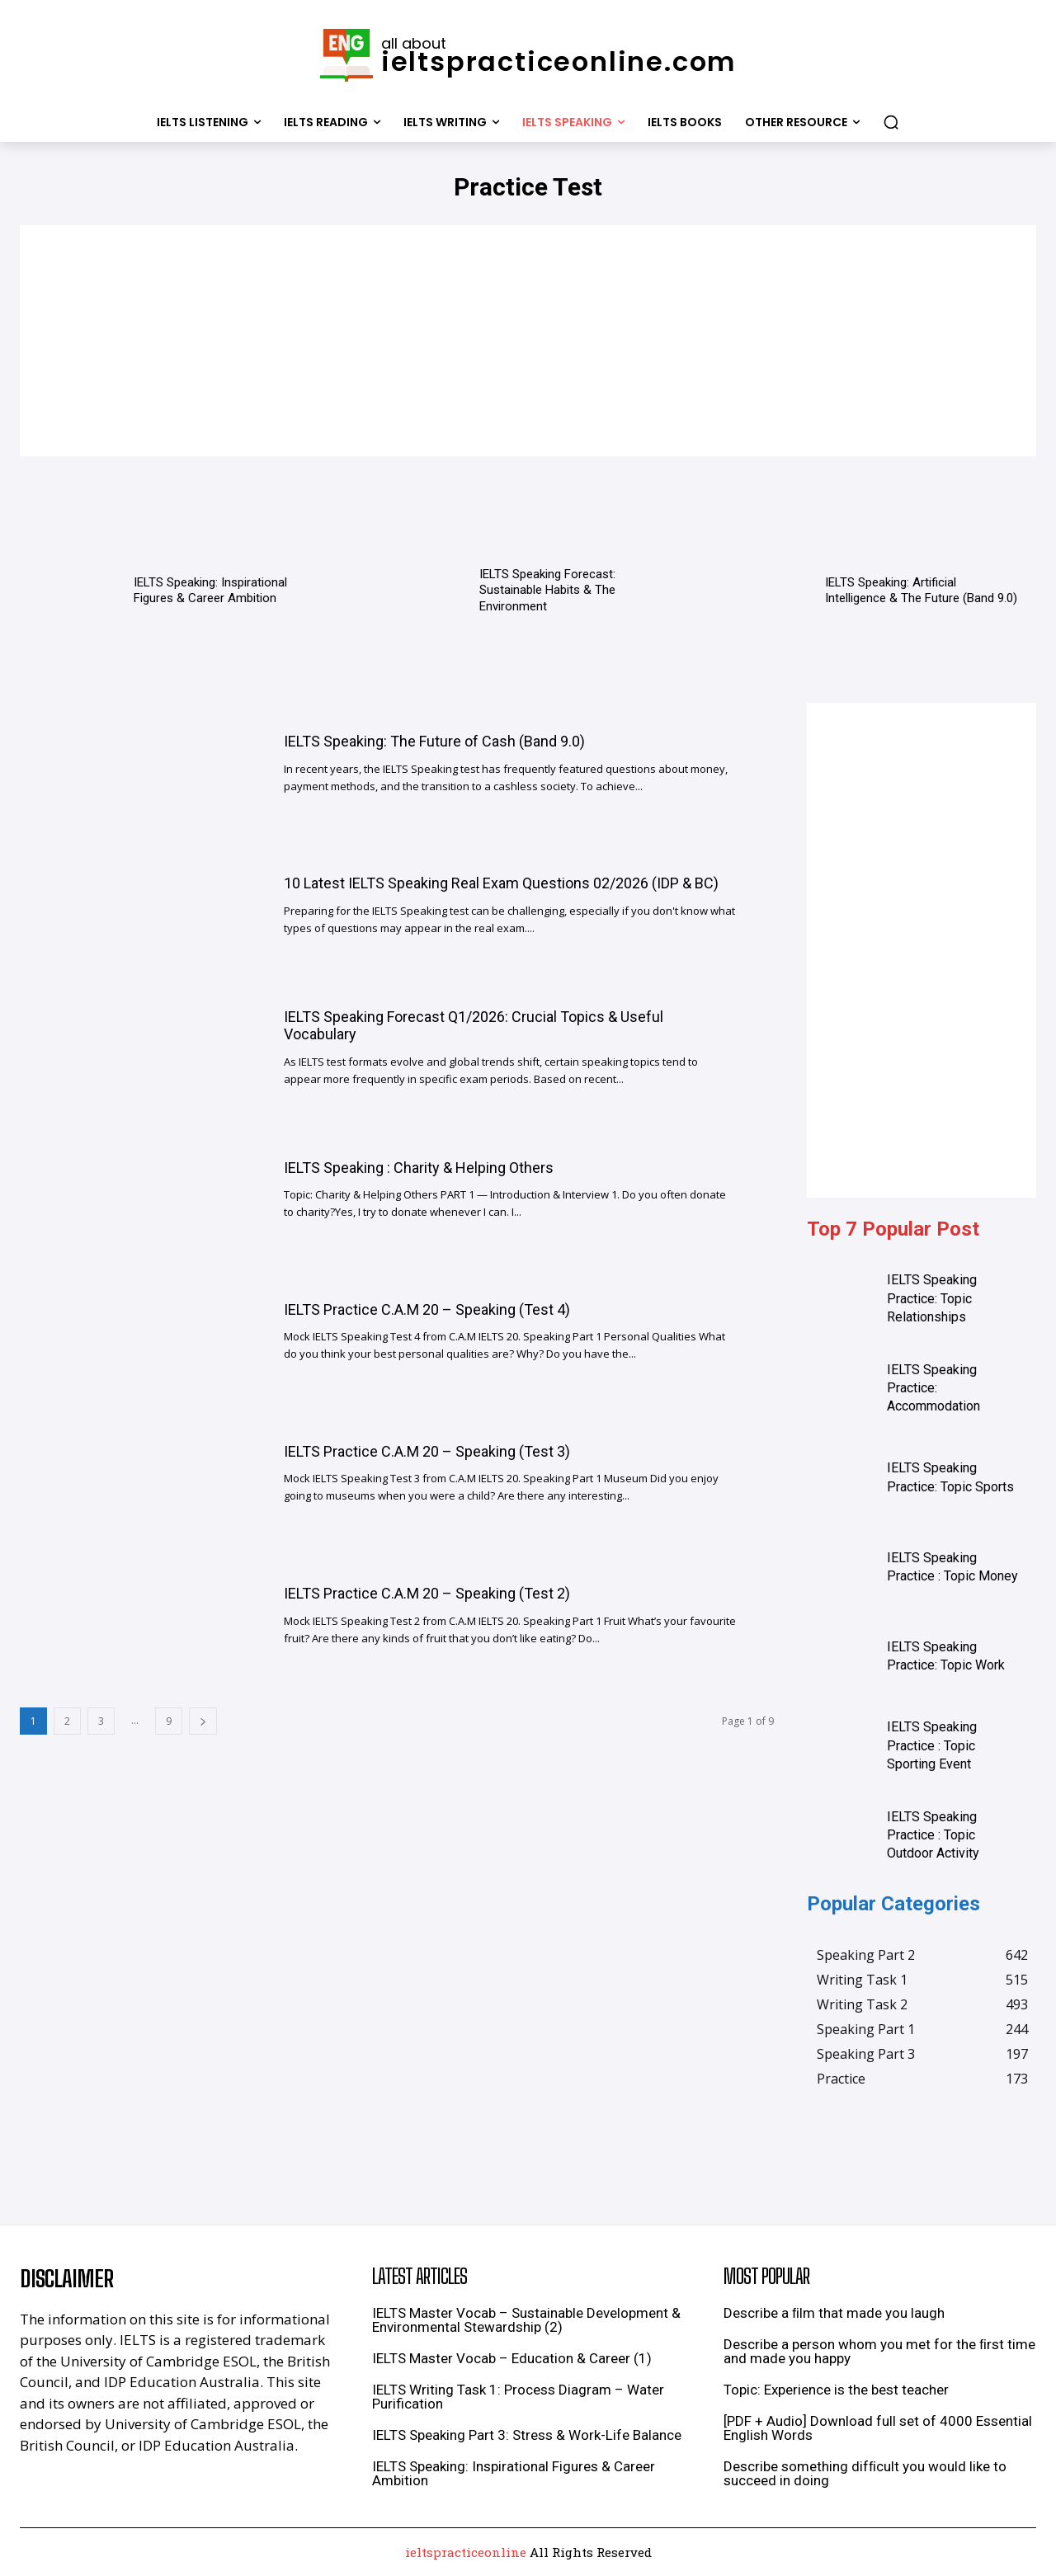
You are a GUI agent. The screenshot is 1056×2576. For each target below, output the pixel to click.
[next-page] (203, 1721)
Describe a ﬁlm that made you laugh (834, 2313)
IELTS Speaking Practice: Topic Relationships (932, 1298)
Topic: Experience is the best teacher (836, 2389)
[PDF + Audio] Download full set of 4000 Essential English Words (878, 2428)
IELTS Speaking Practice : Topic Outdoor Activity (933, 1835)
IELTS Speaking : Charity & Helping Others (419, 1167)
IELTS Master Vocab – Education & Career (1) (512, 2358)
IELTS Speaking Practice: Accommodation (933, 1388)
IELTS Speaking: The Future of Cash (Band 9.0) (434, 741)
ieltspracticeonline (465, 2552)
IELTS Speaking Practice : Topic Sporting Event (932, 1745)
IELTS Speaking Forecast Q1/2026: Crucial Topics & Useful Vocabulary (473, 1025)
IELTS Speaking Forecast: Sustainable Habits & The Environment (547, 590)
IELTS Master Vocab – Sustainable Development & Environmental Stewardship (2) (526, 2320)
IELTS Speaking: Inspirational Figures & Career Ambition (210, 590)
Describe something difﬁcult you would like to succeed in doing (865, 2473)
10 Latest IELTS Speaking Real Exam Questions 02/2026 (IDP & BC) (501, 883)
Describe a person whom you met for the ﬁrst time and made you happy (879, 2351)
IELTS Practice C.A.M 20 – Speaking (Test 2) (427, 1593)
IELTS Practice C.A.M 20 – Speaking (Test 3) (427, 1451)
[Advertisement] (528, 340)
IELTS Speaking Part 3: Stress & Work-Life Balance (526, 2435)
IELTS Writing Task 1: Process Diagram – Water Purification (518, 2396)
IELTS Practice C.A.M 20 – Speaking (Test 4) (427, 1309)
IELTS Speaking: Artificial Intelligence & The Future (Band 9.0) (921, 590)
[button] (891, 122)
